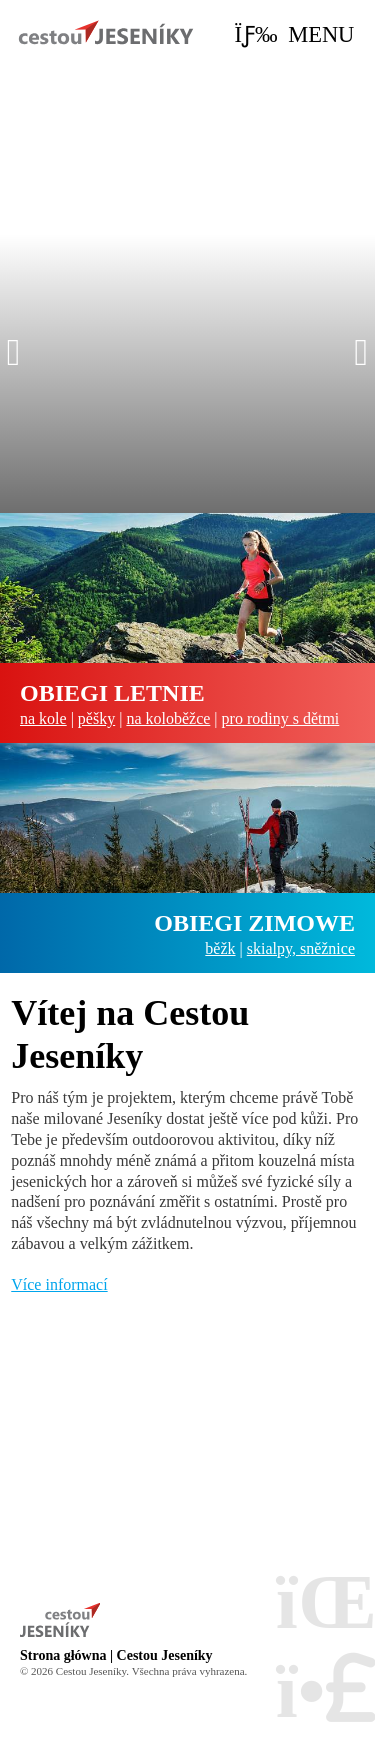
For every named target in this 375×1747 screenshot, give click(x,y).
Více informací (59, 1284)
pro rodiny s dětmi (281, 718)
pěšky (96, 718)
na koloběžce (168, 718)
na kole (43, 718)
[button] (295, 35)
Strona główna (106, 32)
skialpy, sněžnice (301, 948)
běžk (220, 948)
